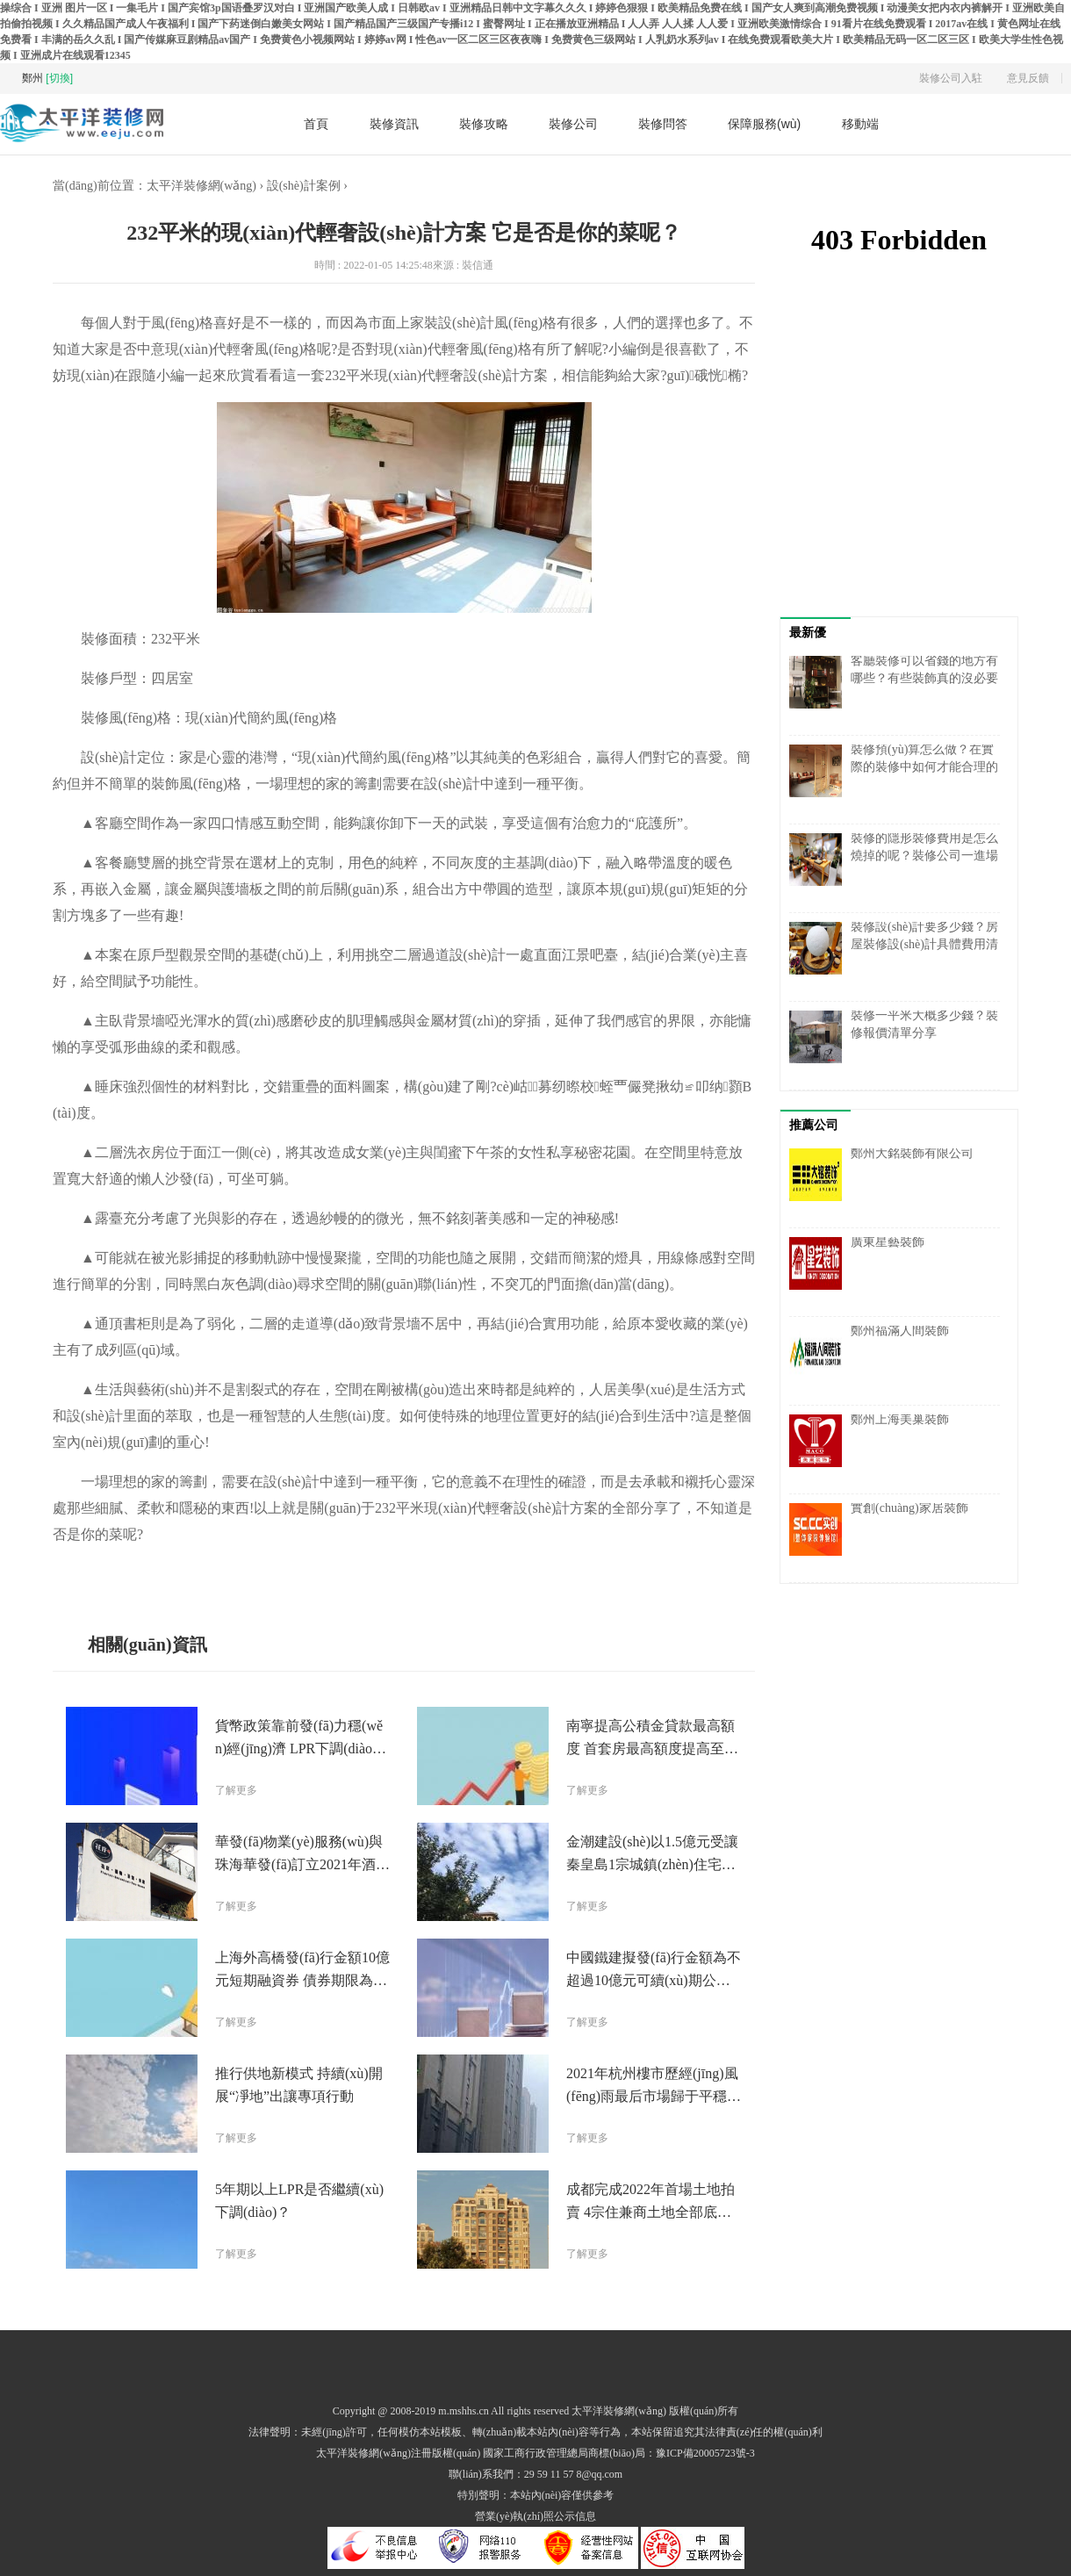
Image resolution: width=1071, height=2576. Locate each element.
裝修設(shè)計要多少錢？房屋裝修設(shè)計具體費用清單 (924, 944)
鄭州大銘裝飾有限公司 (912, 1153)
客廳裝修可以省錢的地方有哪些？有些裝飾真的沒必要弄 (924, 678)
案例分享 (361, 1573)
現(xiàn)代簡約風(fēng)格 (556, 1573)
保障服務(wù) (764, 124)
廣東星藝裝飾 (887, 1241)
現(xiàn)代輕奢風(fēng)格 (253, 1573)
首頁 (316, 124)
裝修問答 (662, 124)
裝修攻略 (483, 124)
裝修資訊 (394, 124)
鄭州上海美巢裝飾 (900, 1419)
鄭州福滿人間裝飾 (900, 1330)
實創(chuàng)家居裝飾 (909, 1508)
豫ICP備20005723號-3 (705, 2453)
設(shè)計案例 (304, 185)
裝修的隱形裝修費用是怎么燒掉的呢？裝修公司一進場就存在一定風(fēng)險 (924, 855)
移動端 (860, 124)
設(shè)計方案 (434, 1573)
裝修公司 (573, 124)
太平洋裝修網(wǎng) (201, 185)
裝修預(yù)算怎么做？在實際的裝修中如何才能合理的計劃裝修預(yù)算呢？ (924, 767)
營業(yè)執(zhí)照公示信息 (535, 2516)
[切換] (59, 78)
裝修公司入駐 (950, 78)
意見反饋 (1028, 78)
